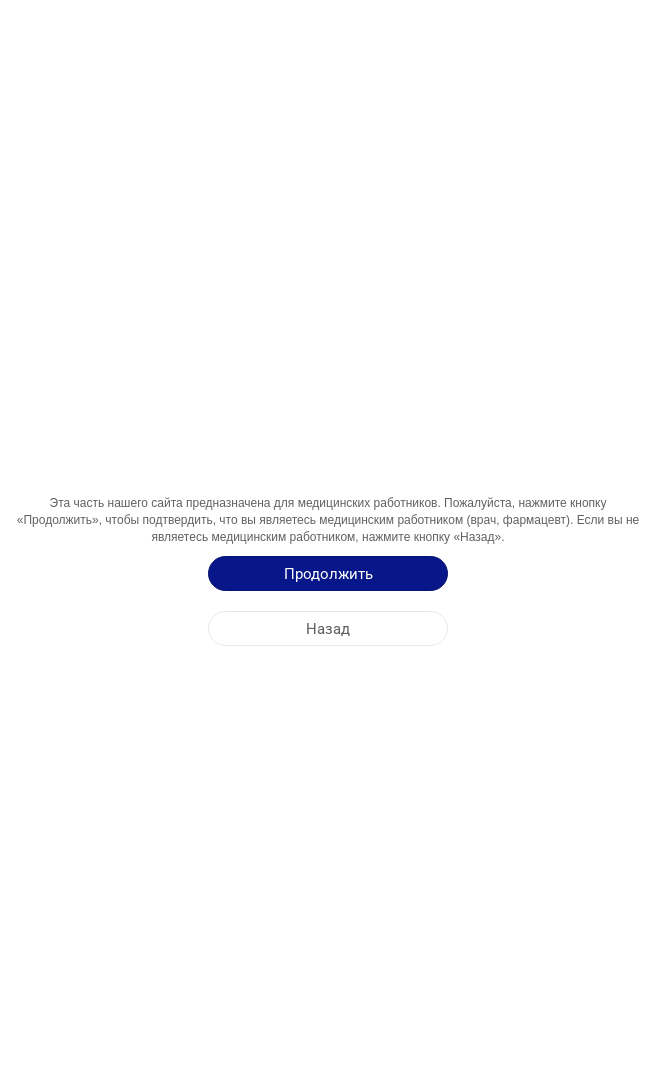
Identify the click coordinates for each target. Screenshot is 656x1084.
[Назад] (328, 628)
